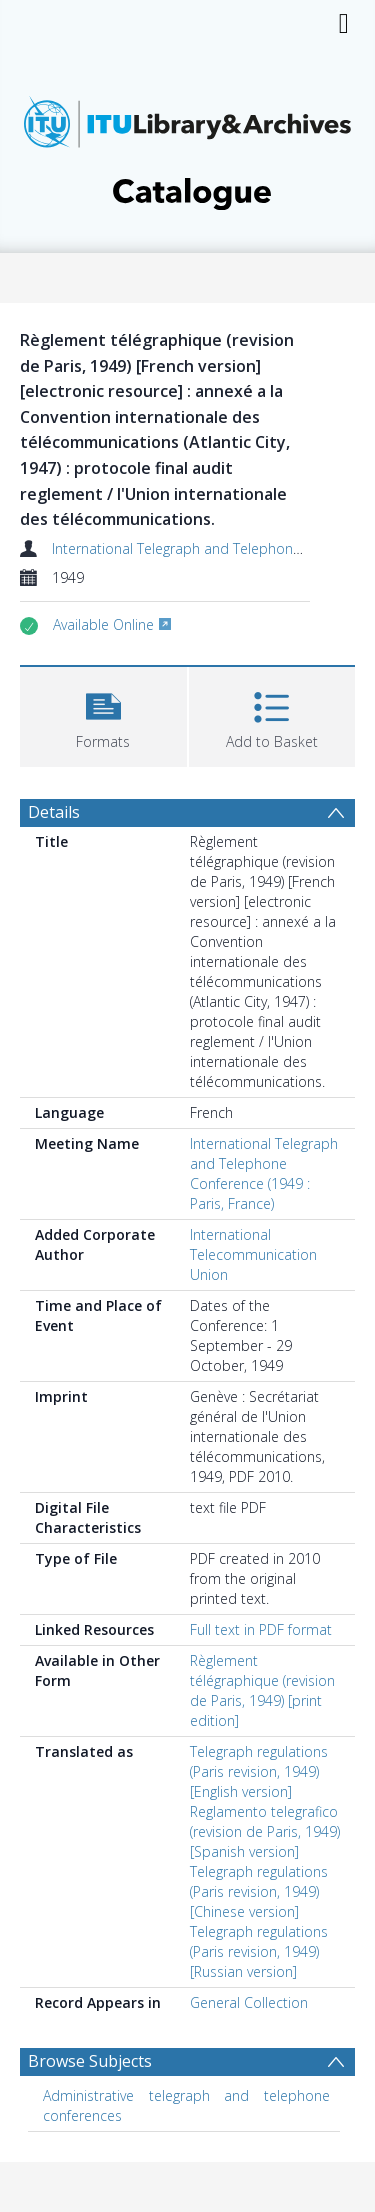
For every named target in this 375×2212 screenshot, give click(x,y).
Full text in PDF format (261, 1629)
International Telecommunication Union (253, 1254)
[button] (103, 714)
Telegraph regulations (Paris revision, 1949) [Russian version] (259, 1951)
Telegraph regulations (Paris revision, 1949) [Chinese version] (259, 1891)
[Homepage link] (188, 147)
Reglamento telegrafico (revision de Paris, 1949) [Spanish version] (265, 1831)
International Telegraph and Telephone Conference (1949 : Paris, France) (264, 1173)
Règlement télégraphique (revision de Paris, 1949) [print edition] (262, 1690)
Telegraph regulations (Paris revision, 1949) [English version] (259, 1771)
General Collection (249, 2002)
